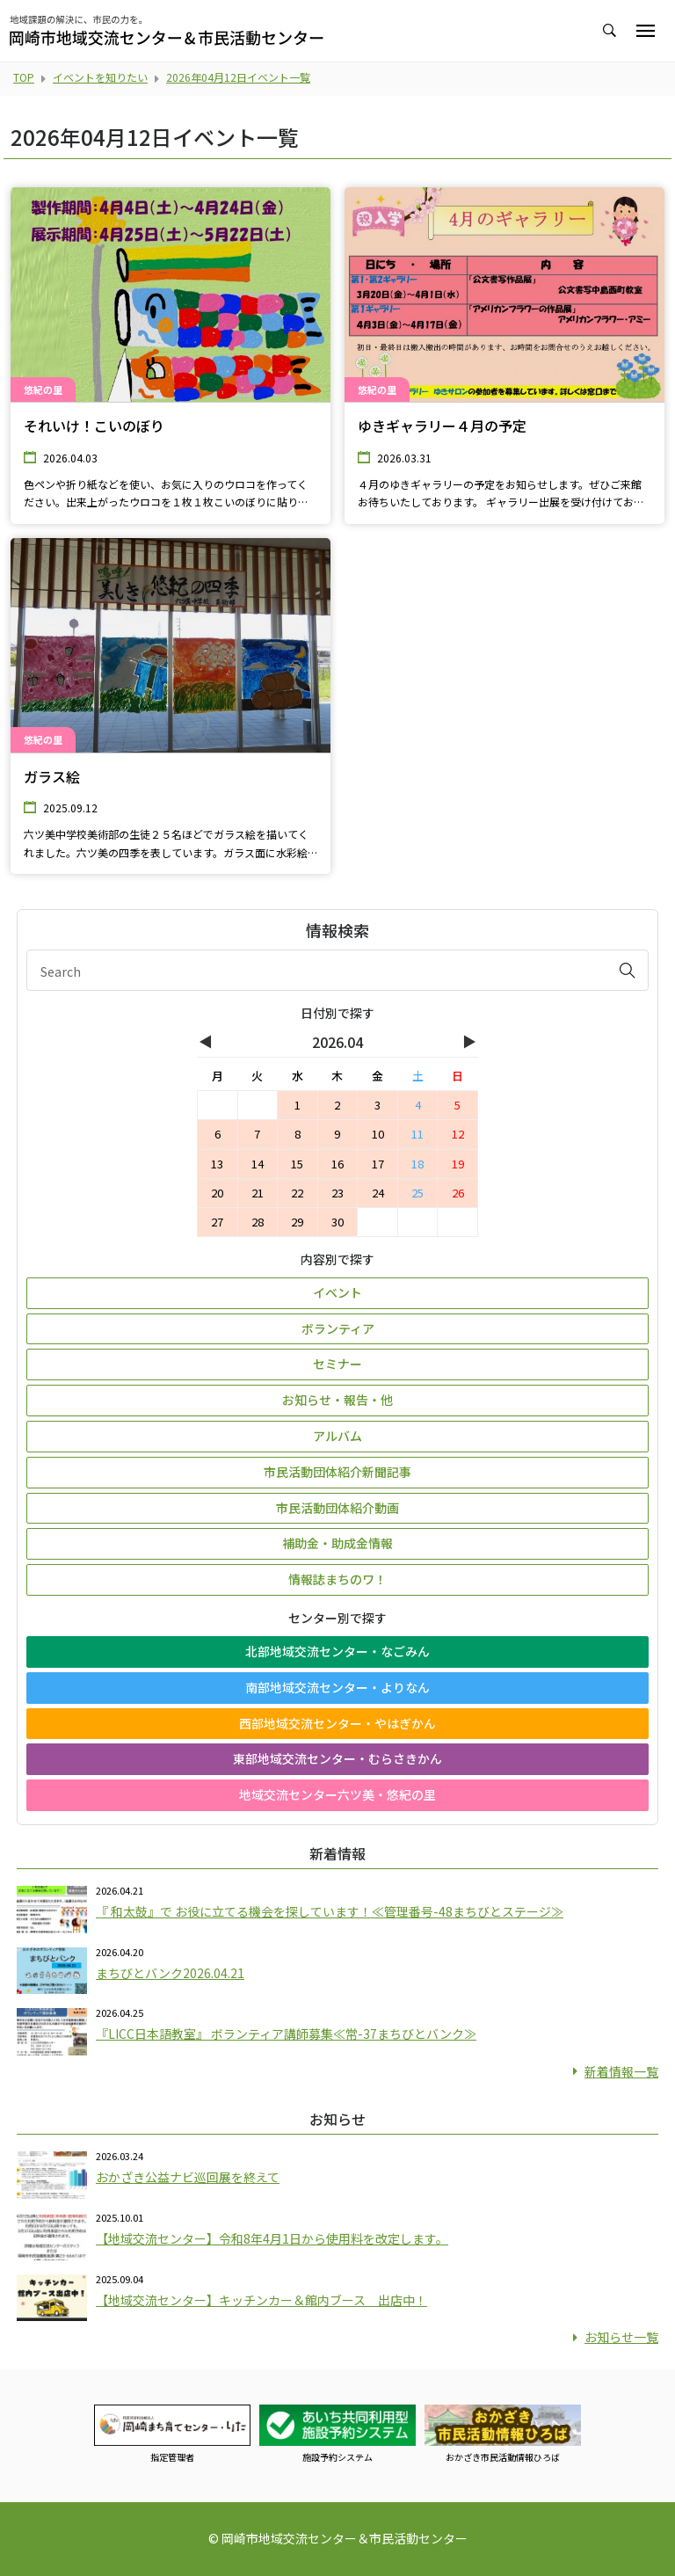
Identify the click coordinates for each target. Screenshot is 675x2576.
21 (257, 1192)
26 (458, 1192)
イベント (337, 1292)
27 (217, 1221)
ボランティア (337, 1328)
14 (257, 1163)
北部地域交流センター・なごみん (337, 1651)
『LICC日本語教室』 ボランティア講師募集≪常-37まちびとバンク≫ (286, 2033)
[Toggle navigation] (645, 31)
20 (217, 1192)
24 (378, 1192)
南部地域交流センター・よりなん (337, 1687)
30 (337, 1221)
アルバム (337, 1435)
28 (257, 1221)
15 (297, 1163)
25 (417, 1192)
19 (458, 1163)
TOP (23, 76)
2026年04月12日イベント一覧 (238, 76)
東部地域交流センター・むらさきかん (337, 1758)
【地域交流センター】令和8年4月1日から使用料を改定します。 (272, 2238)
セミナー (337, 1363)
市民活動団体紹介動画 (337, 1508)
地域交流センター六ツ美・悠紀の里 (337, 1794)
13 (217, 1163)
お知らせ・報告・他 (337, 1399)
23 (337, 1192)
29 (297, 1221)
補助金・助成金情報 (337, 1543)
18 (417, 1163)
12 (458, 1133)
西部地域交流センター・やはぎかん (337, 1723)
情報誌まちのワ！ (337, 1579)
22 (297, 1192)
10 (378, 1133)
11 (417, 1133)
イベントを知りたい (100, 76)
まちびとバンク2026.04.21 (170, 1973)
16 (337, 1163)
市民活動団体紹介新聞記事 (337, 1472)
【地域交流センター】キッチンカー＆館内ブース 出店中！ (261, 2300)
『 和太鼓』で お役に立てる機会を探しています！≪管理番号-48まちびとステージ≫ (329, 1911)
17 (378, 1163)
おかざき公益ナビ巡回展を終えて (187, 2177)
